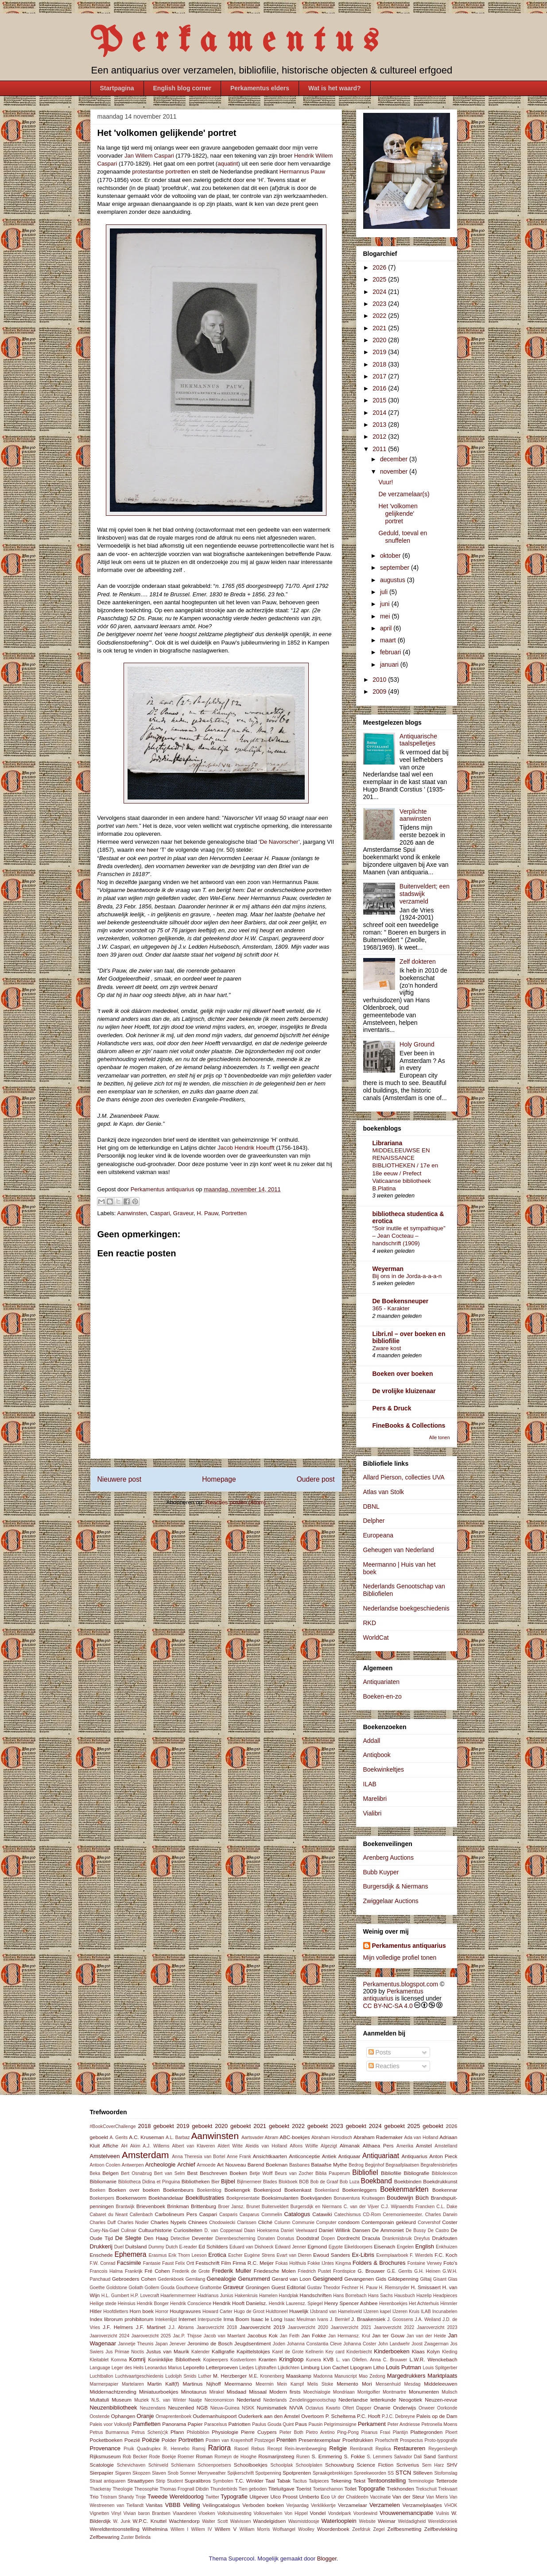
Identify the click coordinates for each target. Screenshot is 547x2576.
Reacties (384, 2066)
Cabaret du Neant (109, 2214)
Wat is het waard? (334, 88)
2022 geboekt (310, 2126)
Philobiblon (198, 2432)
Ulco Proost (284, 2496)
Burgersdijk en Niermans (316, 2206)
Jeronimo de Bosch (210, 2343)
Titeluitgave (281, 2488)
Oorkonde (447, 2408)
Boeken (97, 2190)
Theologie (123, 2489)
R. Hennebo (176, 2448)
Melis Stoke (320, 2384)
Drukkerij (101, 2246)
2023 (380, 303)
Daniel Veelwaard (299, 2230)
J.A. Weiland (428, 2319)
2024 (380, 291)
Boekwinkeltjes (383, 1769)
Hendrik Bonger (153, 2303)
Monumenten (424, 2391)
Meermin (264, 2384)
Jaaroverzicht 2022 (394, 2327)
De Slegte (128, 2238)
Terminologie (421, 2481)
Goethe (97, 2287)
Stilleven (422, 2473)
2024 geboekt (387, 2126)
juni (386, 603)
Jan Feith (289, 2335)
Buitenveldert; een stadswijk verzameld (425, 894)
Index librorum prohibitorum (122, 2319)
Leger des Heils (128, 2367)
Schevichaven (131, 2465)
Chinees (197, 2222)
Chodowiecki (222, 2222)
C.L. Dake (446, 2206)
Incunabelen (445, 2311)
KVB (328, 2359)
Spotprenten (297, 2473)
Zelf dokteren (418, 961)
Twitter (212, 2497)
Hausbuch (404, 2295)
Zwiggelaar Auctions (391, 1900)
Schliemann (183, 2465)
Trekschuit (426, 2489)
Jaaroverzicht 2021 (351, 2327)
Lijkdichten (288, 2367)
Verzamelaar (352, 2505)
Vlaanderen (184, 2513)
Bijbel (228, 2181)
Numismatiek (272, 2407)
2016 (380, 388)
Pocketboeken (106, 2440)
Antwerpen (133, 2165)
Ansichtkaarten (270, 2156)
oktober (391, 555)
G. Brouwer (371, 2271)
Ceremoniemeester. (403, 2214)
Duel (119, 2246)
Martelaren (133, 2384)
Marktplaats (442, 2375)
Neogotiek (410, 2399)
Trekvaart (448, 2489)
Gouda (168, 2287)
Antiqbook (377, 1754)
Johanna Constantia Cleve (314, 2343)
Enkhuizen (447, 2246)
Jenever (177, 2343)
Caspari (160, 1213)
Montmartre (394, 2392)
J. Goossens (400, 2319)
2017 (380, 376)
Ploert (451, 2432)
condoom (349, 2222)
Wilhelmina (154, 2529)
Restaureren (410, 2448)
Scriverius (407, 2465)
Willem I (179, 2529)
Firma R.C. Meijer (253, 2263)
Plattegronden (427, 2432)
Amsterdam (145, 2155)
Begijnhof (374, 2165)
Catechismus (347, 2214)
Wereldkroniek (442, 2521)
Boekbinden (408, 2181)
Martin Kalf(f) (163, 2384)
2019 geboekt (194, 2126)
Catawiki (322, 2214)
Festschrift (208, 2263)
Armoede (206, 2165)
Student (175, 2481)
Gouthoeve (187, 2287)
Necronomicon (219, 2400)
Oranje (145, 2416)
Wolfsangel (284, 2529)
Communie (303, 2222)
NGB (202, 2407)
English (424, 2246)
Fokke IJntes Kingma (329, 2263)
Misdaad (236, 2391)
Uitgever (259, 2496)
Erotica (217, 2255)
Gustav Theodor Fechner (332, 2287)
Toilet (351, 2488)
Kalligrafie (223, 2351)
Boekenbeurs (178, 2190)
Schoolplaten (309, 2465)
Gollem (152, 2287)
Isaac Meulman (299, 2319)
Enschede (101, 2255)
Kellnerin (314, 2351)
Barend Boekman (268, 2164)
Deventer (202, 2238)
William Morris (255, 2529)
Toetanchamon (328, 2489)
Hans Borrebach (349, 2295)
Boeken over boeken (402, 1373)
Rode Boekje (162, 2456)
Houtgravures (185, 2311)
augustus (393, 579)
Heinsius (127, 2303)
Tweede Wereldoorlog (175, 2496)
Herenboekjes (393, 2303)
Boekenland (327, 2190)
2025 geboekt (425, 2126)
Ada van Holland (421, 2137)
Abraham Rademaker (378, 2137)
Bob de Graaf (324, 2181)
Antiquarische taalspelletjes (418, 740)
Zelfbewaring (105, 2537)
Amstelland (445, 2145)
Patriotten (240, 2424)
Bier (215, 2181)
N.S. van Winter (168, 2400)
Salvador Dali (408, 2456)
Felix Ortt (184, 2263)
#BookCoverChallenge (113, 2126)
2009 (380, 691)
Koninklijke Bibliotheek (174, 2359)
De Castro (438, 2230)
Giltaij (425, 2279)
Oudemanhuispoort (215, 2416)
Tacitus (300, 2481)
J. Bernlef (340, 2319)
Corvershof (429, 2222)
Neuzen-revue (441, 2399)
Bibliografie (416, 2173)
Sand (429, 2456)
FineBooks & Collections (409, 1425)
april (386, 628)
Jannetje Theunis (136, 2343)
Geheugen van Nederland (398, 1549)
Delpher (374, 1520)
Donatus (286, 2238)
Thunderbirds (223, 2489)
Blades (270, 2181)
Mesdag (412, 2384)
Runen (303, 2456)
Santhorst (447, 2456)
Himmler (449, 2303)
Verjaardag (298, 2505)
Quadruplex (149, 2448)
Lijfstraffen (265, 2367)
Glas (452, 2279)
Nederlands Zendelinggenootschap (299, 2400)
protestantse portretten (161, 171)
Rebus (257, 2448)
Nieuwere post (119, 1479)
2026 (380, 267)
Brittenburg (203, 2206)
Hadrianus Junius (215, 2295)
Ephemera (131, 2254)
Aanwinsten (132, 1213)
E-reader (188, 2246)
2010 (380, 679)
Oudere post (316, 1479)
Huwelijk (299, 2311)
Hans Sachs (380, 2295)
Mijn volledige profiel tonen (400, 1957)
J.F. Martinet (151, 2327)
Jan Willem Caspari (149, 155)
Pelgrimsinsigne (340, 2424)
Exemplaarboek (392, 2255)
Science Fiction (375, 2465)
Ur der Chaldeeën (349, 2497)
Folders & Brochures (379, 2262)
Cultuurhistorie (154, 2230)
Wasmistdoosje (303, 2521)
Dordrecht (348, 2238)
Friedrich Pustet (314, 2271)
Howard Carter (217, 2311)
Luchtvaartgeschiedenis (139, 2376)
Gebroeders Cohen (134, 2279)
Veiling (191, 2505)
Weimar (387, 2521)
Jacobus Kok (262, 2335)
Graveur (183, 1213)
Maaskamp (298, 2376)
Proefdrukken (357, 2440)
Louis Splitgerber (440, 2367)
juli (384, 591)
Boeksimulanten (280, 2198)
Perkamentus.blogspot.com (400, 1984)
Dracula (371, 2238)
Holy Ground (417, 1044)
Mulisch (449, 2392)
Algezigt (329, 2145)
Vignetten (99, 2513)
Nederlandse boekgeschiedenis (406, 1608)
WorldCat (376, 1637)
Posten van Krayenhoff (229, 2440)
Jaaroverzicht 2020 (308, 2327)
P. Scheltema (341, 2416)
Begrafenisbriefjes (438, 2165)
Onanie (382, 2407)
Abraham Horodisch (331, 2137)
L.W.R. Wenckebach (433, 2359)
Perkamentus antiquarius (409, 1945)
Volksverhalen (267, 2513)
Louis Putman (403, 2367)
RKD (369, 1622)
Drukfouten (444, 2238)
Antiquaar (349, 2156)
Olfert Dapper (356, 2408)
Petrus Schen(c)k (150, 2432)
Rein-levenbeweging (305, 2448)
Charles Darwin (441, 2214)
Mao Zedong (372, 2376)
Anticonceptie (304, 2156)
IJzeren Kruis (405, 2311)
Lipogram (361, 2367)
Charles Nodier (133, 2222)
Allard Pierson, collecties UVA (404, 1477)
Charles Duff (103, 2222)
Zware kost (386, 1348)
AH (124, 2145)
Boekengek (237, 2190)
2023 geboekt (348, 2126)
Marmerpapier (104, 2384)
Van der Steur (408, 2496)
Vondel (318, 2513)
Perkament (372, 2424)
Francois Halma (106, 2271)
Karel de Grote (288, 2351)
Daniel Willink (334, 2230)
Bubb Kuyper (381, 1872)
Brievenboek (150, 2206)
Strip (160, 2481)
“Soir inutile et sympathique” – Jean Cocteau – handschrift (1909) (409, 1236)
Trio (94, 2496)
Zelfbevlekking (441, 2529)
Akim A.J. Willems (150, 2145)
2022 (380, 315)
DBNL (371, 1506)
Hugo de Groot (249, 2311)
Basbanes (299, 2165)
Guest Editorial (289, 2287)
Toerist (303, 2488)
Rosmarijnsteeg (276, 2456)
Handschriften (316, 2295)
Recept (275, 2448)
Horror (161, 2311)
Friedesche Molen (275, 2271)
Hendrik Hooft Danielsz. (240, 2303)
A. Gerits (119, 2137)
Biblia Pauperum (332, 2173)
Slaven (159, 2473)
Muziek (141, 2400)
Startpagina (117, 88)
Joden (279, 2343)
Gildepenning (403, 2279)
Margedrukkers (406, 2375)
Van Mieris (437, 2497)
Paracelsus (215, 2424)
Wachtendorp (184, 2521)
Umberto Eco (314, 2496)
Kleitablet (99, 2359)
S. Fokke (354, 2456)
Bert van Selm (169, 2173)
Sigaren (123, 2473)
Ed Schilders (213, 2246)
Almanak (350, 2145)
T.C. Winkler (249, 2480)
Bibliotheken (196, 2181)
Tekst (359, 2480)
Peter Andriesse (404, 2424)
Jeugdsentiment (252, 2343)
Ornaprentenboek (173, 2416)
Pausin (315, 2424)
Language (100, 2367)
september (395, 567)
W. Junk (121, 2521)
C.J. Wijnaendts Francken (407, 2206)
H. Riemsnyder (394, 2287)
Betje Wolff (260, 2173)
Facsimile (129, 2262)
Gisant (439, 2279)
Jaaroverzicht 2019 (262, 2327)
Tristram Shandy (117, 2497)
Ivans (322, 2319)
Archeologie (160, 2164)
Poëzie (151, 2440)
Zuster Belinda (136, 2537)
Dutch (172, 2246)
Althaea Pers (378, 2145)
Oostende (100, 2416)
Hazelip (424, 2295)
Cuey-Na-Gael (104, 2230)
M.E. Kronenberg (266, 2376)
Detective (180, 2238)
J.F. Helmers (118, 2327)
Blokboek (288, 2181)
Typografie (234, 2496)
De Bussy (416, 2230)
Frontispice (344, 2271)
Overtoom (312, 2416)
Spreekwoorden (370, 2473)
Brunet (253, 2206)
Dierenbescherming (235, 2238)
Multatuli (99, 2399)
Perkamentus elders (259, 88)
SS (391, 2473)
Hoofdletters (115, 2311)
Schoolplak (282, 2465)
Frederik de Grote (191, 2271)
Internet (187, 2319)
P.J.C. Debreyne (398, 2416)
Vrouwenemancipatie (406, 2513)
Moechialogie (316, 2392)
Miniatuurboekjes (158, 2391)
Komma (119, 2359)
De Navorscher (279, 841)
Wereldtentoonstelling (115, 2529)
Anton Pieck (443, 2156)
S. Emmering (326, 2456)
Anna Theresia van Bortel (198, 2156)
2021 (380, 328)
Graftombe (210, 2287)
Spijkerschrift (240, 2473)
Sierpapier (101, 2473)
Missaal (258, 2391)
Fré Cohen (157, 2271)
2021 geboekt (271, 2126)
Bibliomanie (103, 2181)
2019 (380, 351)
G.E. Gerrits (399, 2271)
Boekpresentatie (243, 2198)
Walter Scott (215, 2521)
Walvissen (240, 2521)
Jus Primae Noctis (124, 2351)
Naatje (195, 2400)
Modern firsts (284, 2391)
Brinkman (178, 2206)
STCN (403, 2472)
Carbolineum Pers (176, 2214)
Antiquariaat (380, 2155)
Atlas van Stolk (383, 1491)
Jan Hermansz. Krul (349, 2335)
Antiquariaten (381, 1681)
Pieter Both (291, 2432)
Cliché (265, 2222)
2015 (380, 400)
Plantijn (400, 2432)
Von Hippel (295, 2513)
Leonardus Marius (163, 2367)
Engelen (405, 2246)
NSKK (248, 2408)
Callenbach (141, 2214)
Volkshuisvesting (234, 2513)
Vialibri (372, 1813)
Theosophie (146, 2489)
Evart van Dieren (293, 2255)
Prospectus (411, 2440)
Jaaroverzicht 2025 (151, 2335)
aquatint (227, 163)
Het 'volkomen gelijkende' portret (397, 513)
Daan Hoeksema (261, 2230)
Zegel (378, 2529)
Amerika (404, 2145)
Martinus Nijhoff (202, 2384)
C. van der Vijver (361, 2206)
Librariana (387, 1143)
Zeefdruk (361, 2529)
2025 (380, 279)
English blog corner (182, 88)
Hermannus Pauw (302, 171)
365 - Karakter (391, 1308)
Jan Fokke (314, 2335)
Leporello (193, 2367)
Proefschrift (387, 2440)
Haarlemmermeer (178, 2295)
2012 (380, 436)
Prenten (286, 2440)
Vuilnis (442, 2513)
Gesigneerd (327, 2278)
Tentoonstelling (386, 2480)
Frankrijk (134, 2271)
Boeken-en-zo (382, 1696)
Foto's (450, 2263)
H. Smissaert (426, 2287)
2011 (380, 448)
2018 (380, 364)
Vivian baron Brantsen (147, 2513)
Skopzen (141, 2473)
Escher (235, 2255)
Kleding (450, 2351)
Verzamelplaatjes (422, 2505)
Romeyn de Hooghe (235, 2456)
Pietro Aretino (320, 2432)
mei (386, 616)
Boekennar (445, 2190)
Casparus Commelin (261, 2214)
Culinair (128, 2230)
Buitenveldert (275, 2206)
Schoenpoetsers (214, 2465)
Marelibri (375, 1798)
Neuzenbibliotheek (113, 2407)
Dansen (361, 2230)
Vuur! (385, 482)
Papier (195, 2424)
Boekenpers (102, 2198)
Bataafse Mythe (329, 2164)
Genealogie (222, 2278)
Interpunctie (210, 2319)
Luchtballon (101, 2376)
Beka (95, 2173)
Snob (172, 2473)
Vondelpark (339, 2513)
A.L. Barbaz (178, 2137)
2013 (380, 424)
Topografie (371, 2488)
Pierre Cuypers (259, 2432)
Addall (371, 1740)
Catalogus (297, 2214)
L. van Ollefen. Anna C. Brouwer (371, 2359)
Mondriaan (344, 2392)
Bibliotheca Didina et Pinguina (149, 2181)
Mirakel (217, 2392)
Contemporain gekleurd (388, 2222)
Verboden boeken (263, 2505)
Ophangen (123, 2416)
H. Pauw (207, 1213)
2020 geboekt (233, 2126)
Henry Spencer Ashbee (351, 2303)
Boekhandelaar (165, 2198)
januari (390, 664)
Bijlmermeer (249, 2181)
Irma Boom (236, 2319)
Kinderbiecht (359, 2351)
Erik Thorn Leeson (187, 2255)
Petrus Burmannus (109, 2432)
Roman (204, 2456)
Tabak (284, 2480)
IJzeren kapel (377, 2311)
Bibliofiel (365, 2172)
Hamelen (268, 2295)
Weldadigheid (412, 2521)
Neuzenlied (181, 2407)
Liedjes (246, 2367)
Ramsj (198, 2448)
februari (391, 652)
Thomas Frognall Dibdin (184, 2489)
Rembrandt (361, 2448)
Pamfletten (146, 2424)
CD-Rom (371, 2214)
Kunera (313, 2359)
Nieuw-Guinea (225, 2408)
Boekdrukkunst (440, 2181)
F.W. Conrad (103, 2263)
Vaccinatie (380, 2497)
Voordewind (365, 2513)
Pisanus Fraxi (375, 2432)
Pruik (129, 2448)
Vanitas (154, 2505)
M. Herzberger (230, 2376)
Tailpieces (319, 2481)
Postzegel (265, 2440)
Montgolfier (368, 2392)
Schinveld (158, 2465)
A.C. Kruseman (146, 2137)
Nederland (248, 2399)
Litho (378, 2367)
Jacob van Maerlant (224, 2335)
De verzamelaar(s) (403, 494)
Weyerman (388, 1268)
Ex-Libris (363, 2255)
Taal (270, 2480)
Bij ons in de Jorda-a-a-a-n (407, 1276)
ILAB (369, 1784)
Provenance (105, 2448)
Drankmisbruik (396, 2238)
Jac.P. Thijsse (187, 2335)
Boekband (376, 2181)
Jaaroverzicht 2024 (109, 2335)
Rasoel (241, 2448)
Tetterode (447, 2480)
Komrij (137, 2359)
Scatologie (102, 2465)
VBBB (173, 2505)
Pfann (177, 2432)
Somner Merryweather (202, 2473)
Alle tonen (439, 1437)
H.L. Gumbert (115, 2295)
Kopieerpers (215, 2359)
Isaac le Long (266, 2319)
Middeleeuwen (440, 2384)
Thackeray (101, 2489)
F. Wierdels (421, 2255)
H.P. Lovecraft (144, 2295)
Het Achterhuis (424, 2303)
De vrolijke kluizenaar (404, 1390)
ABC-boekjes (294, 2137)
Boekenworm (131, 2198)
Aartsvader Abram (259, 2137)
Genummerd (254, 2278)
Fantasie (152, 2263)
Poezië (132, 2440)
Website (367, 2521)
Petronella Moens (439, 2424)
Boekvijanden (315, 2198)
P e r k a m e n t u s (234, 41)
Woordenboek (333, 2529)
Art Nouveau (231, 2164)
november (394, 471)
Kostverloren (243, 2359)
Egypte (336, 2246)
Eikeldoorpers (358, 2246)
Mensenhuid (388, 2384)
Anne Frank (239, 2156)
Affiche (111, 2145)
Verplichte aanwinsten (415, 815)
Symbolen (223, 2481)
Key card (335, 2351)
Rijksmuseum (105, 2456)
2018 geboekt (156, 2126)
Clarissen (246, 2222)
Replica (383, 2448)
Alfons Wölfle (304, 2145)
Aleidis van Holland (266, 2145)
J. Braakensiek (368, 2319)
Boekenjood (267, 2190)
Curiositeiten (188, 2230)
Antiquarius (414, 2156)
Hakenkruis (246, 2295)
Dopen (328, 2238)
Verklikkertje (323, 2505)
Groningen (258, 2287)
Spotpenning (268, 2473)
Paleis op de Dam (437, 2416)
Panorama (174, 2424)
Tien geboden (253, 2489)
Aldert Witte (230, 2145)
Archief (186, 2164)
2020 (380, 340)
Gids (381, 2279)
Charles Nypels (168, 2222)
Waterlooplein (339, 2521)
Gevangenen (359, 2279)
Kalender (200, 2351)
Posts (380, 2052)
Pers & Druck (391, 1408)
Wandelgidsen (269, 2521)
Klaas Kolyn (426, 2351)
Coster (449, 2222)
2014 (380, 412)
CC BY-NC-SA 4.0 (388, 2005)
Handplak (289, 2295)
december (394, 459)
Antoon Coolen (105, 2165)
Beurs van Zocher (294, 2173)
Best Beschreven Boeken (217, 2173)
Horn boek (142, 2311)
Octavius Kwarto (323, 2408)
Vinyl (116, 2513)
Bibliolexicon (445, 2173)
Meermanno (238, 2384)
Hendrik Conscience (190, 2303)
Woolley (306, 2529)
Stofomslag (446, 2473)
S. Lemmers (379, 2456)
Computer (326, 2222)
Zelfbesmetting (405, 2529)
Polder (169, 2440)
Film (226, 2263)
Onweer (426, 2408)
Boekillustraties (205, 2197)
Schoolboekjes (251, 2465)
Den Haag (156, 2238)
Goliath (135, 2287)
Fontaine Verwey (424, 2263)
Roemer (186, 2456)
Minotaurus (194, 2391)
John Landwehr (394, 2343)
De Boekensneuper (400, 1301)
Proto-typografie (441, 2440)
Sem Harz (433, 2465)
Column (283, 2222)
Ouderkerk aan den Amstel (269, 2416)
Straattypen (140, 2480)
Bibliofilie (391, 2173)
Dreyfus (422, 2238)
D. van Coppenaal (223, 2230)
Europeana (378, 1535)
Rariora (219, 2448)
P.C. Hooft (368, 2416)
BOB (304, 2181)
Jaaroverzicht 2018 (217, 2327)
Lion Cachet (335, 2367)
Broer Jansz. (231, 2206)
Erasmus (158, 2255)
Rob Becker (135, 2456)
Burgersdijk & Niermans (395, 1886)
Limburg (310, 2367)
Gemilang (195, 2279)
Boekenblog (209, 2190)
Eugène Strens (259, 2255)
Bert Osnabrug (136, 2173)
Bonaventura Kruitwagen (359, 2198)
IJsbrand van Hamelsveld (336, 2311)
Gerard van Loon (291, 2279)
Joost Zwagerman (429, 2343)
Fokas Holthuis (290, 2263)
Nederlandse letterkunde (367, 2399)
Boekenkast (297, 2190)
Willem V (226, 2529)
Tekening (341, 2480)
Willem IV (201, 2529)
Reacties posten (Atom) (236, 1502)
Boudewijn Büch (408, 2197)
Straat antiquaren (108, 2481)
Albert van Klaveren (193, 2145)
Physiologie (225, 2432)
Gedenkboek (171, 2279)
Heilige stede (103, 2303)
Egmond (317, 2246)
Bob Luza (349, 2181)
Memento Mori (354, 2384)
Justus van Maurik (167, 2351)
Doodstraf (307, 2238)
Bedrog (356, 2165)
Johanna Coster (359, 2343)
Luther (204, 2376)
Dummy (156, 2246)
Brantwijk (125, 2206)
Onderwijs (404, 2407)
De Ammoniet (387, 2230)
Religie (338, 2448)
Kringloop (291, 2359)
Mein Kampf (290, 2384)
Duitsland (136, 2246)
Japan (161, 2343)
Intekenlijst (166, 2319)
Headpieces (445, 2295)
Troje (141, 2497)
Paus (301, 2424)
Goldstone (116, 2287)
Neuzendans (153, 2408)
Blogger (327, 2558)
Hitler (96, 2311)
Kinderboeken (391, 2351)
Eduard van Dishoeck (251, 2246)
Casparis (228, 2214)
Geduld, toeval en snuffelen (402, 536)
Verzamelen (384, 2505)
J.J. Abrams (181, 2327)
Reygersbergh (442, 2448)
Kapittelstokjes (253, 2351)
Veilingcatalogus (221, 2505)
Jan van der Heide (426, 2335)
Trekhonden (400, 2488)
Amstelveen (105, 2156)
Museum (122, 2399)
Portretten (234, 1213)
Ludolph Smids (180, 2376)
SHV (451, 2465)
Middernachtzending (113, 2391)
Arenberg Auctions (388, 1857)
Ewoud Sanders (331, 2255)
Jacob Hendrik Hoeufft (245, 1147)
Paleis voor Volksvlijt (111, 2424)
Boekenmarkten (404, 2189)
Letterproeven (222, 2367)
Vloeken (206, 2513)
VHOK (450, 2505)
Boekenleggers (359, 2190)
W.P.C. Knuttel (150, 2521)
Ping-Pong (348, 2432)
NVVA (296, 2407)
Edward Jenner (290, 2246)
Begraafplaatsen (402, 2165)
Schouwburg (339, 2465)
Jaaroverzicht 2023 (437, 2327)
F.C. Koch (445, 2255)
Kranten (268, 2359)
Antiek (329, 2156)
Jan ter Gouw (388, 2335)
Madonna (322, 2376)
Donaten (266, 2238)
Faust (168, 2263)
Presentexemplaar (320, 2440)
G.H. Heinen (427, 2271)
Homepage (219, 1479)
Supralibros (198, 2480)
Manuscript (345, 2376)
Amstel (424, 2145)
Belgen (110, 2173)
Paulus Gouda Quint (273, 2424)
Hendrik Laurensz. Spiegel (296, 2303)
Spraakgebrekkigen (333, 2473)
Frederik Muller (232, 2270)
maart (389, 640)
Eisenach (384, 2246)
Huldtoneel (277, 2311)
